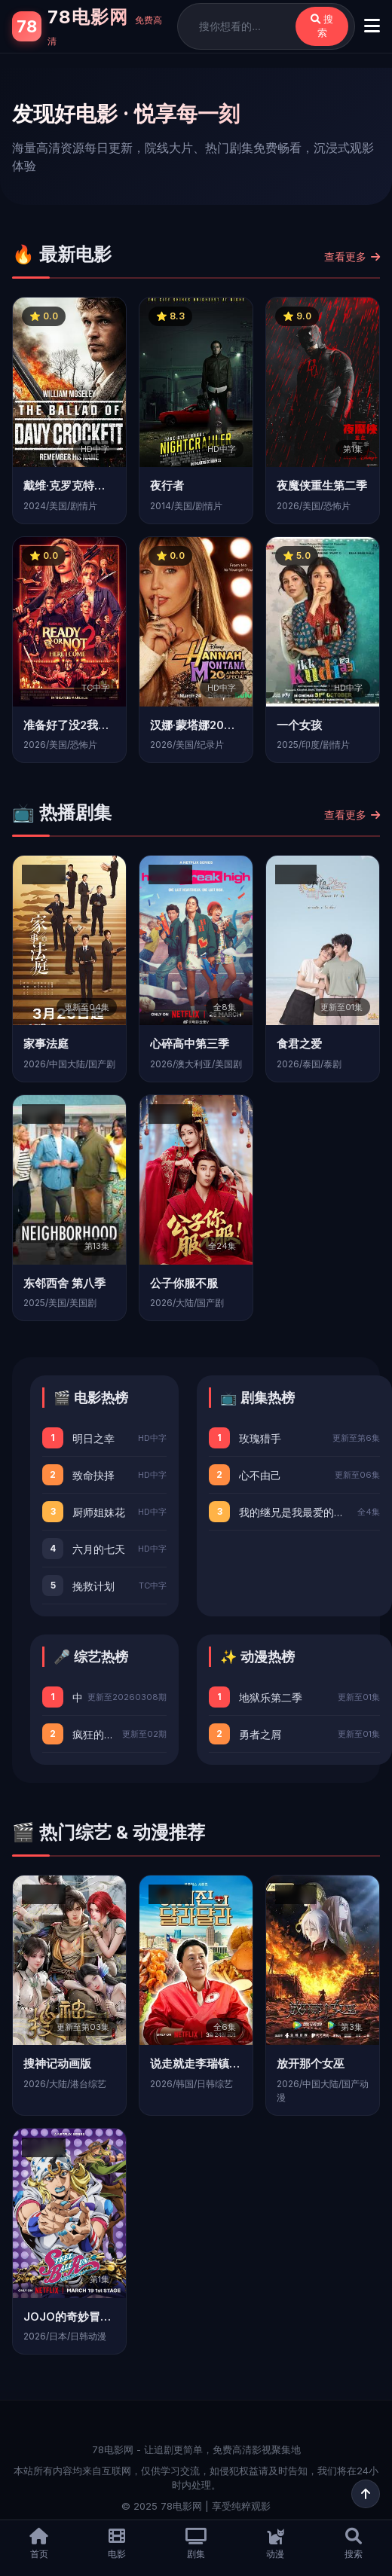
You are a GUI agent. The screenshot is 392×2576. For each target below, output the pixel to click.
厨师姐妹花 (98, 1512)
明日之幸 (93, 1438)
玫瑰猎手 (260, 1438)
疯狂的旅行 (94, 1734)
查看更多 (352, 256)
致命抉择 (93, 1475)
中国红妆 (76, 1697)
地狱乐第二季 (270, 1697)
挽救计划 (93, 1585)
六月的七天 (98, 1549)
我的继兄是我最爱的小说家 (295, 1512)
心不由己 (260, 1475)
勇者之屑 (260, 1734)
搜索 (322, 26)
